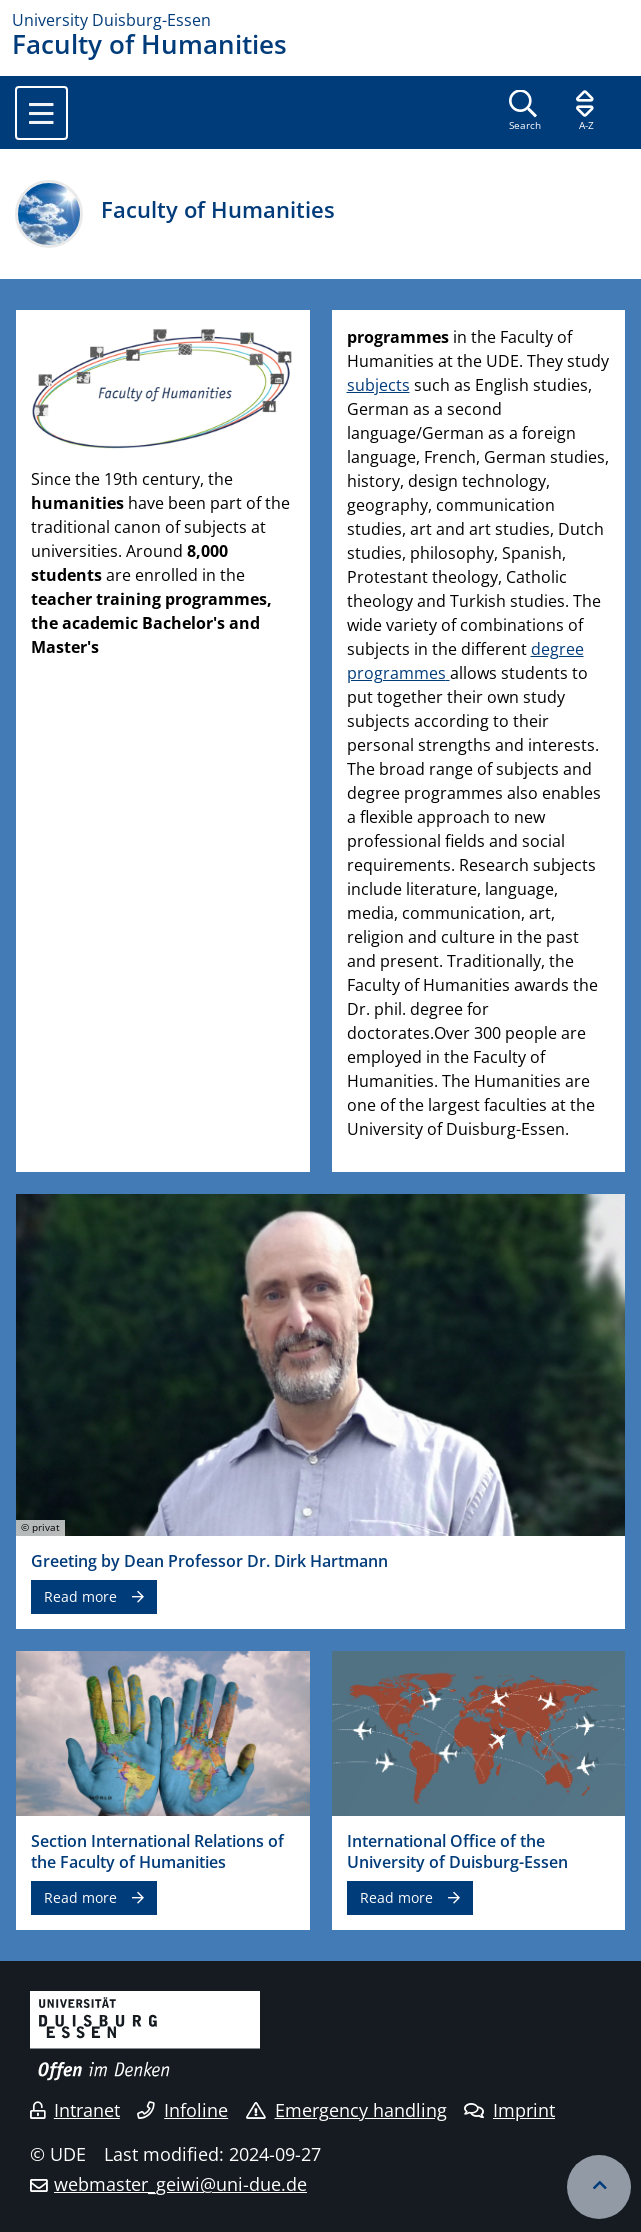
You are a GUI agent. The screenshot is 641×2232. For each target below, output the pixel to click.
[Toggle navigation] (41, 113)
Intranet (75, 2110)
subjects (378, 385)
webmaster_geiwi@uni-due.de (180, 2184)
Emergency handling (346, 2110)
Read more (80, 1596)
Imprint (509, 2110)
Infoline (182, 2110)
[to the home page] (320, 20)
